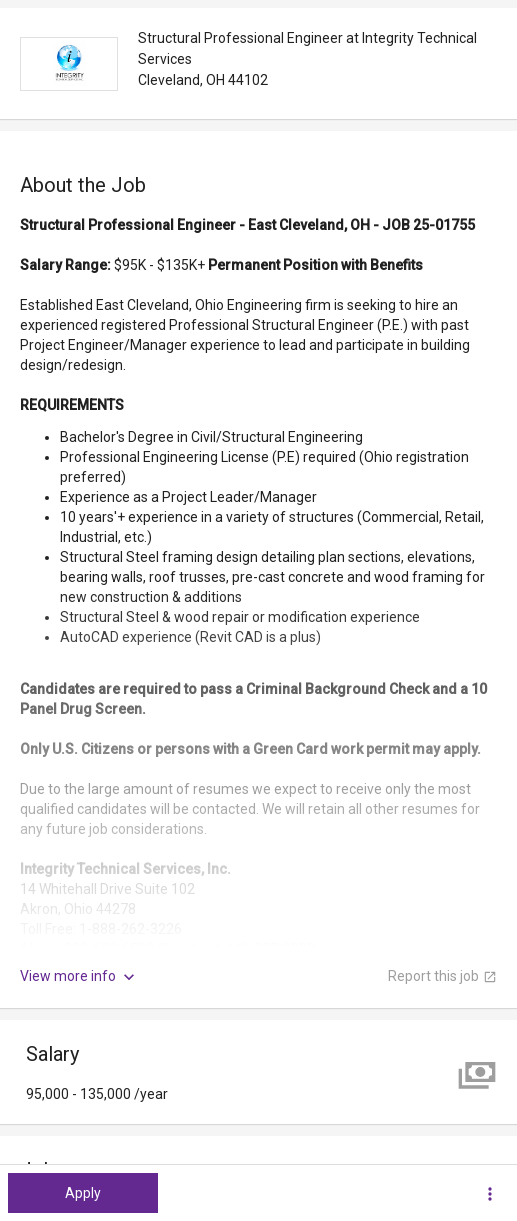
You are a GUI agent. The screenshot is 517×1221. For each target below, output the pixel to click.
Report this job (442, 976)
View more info (79, 977)
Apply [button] (83, 1193)
